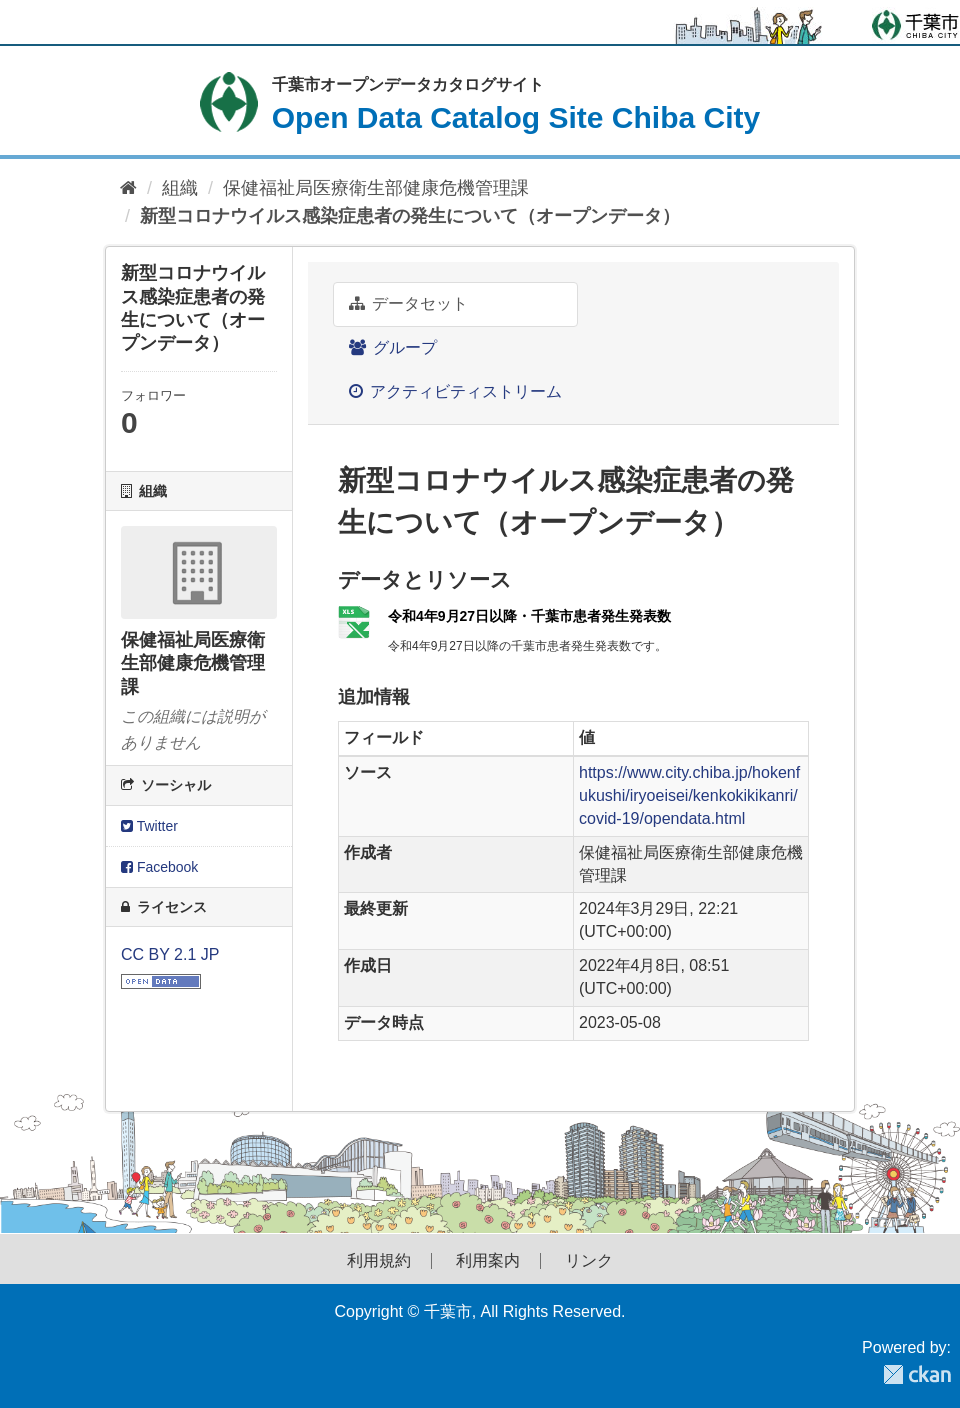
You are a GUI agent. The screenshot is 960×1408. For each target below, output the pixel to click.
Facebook (159, 867)
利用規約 (379, 1261)
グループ (393, 347)
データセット (408, 303)
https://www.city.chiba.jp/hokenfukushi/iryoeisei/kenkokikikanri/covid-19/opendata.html (689, 795)
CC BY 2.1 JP (170, 954)
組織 (180, 188)
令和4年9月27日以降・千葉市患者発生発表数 (529, 616)
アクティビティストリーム (455, 391)
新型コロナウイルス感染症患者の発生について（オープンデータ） (410, 216)
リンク (589, 1261)
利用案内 (488, 1261)
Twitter (149, 826)
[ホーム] (128, 188)
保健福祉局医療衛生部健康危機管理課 (376, 188)
